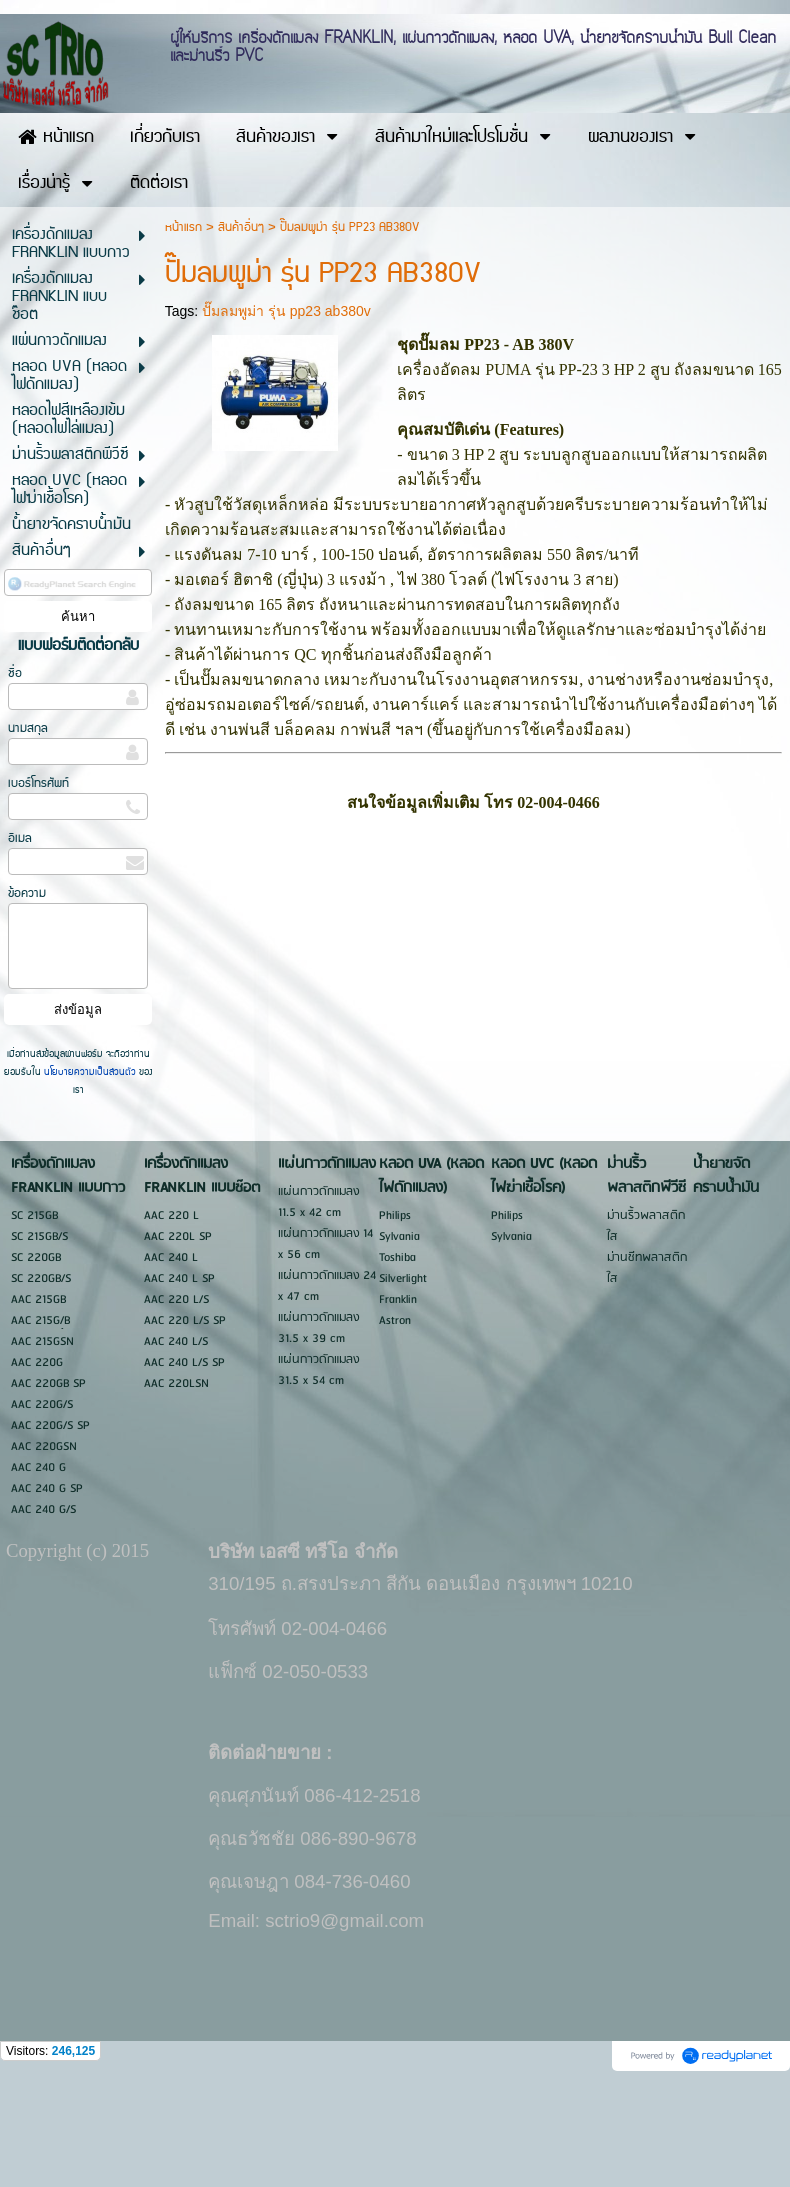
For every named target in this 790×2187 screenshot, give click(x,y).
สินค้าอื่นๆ (241, 334)
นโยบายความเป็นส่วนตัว (90, 1179)
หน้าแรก (183, 334)
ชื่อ (15, 780)
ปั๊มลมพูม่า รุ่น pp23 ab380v (286, 418)
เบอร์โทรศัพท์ (38, 890)
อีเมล (20, 945)
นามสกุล (28, 835)
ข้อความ (27, 1000)
